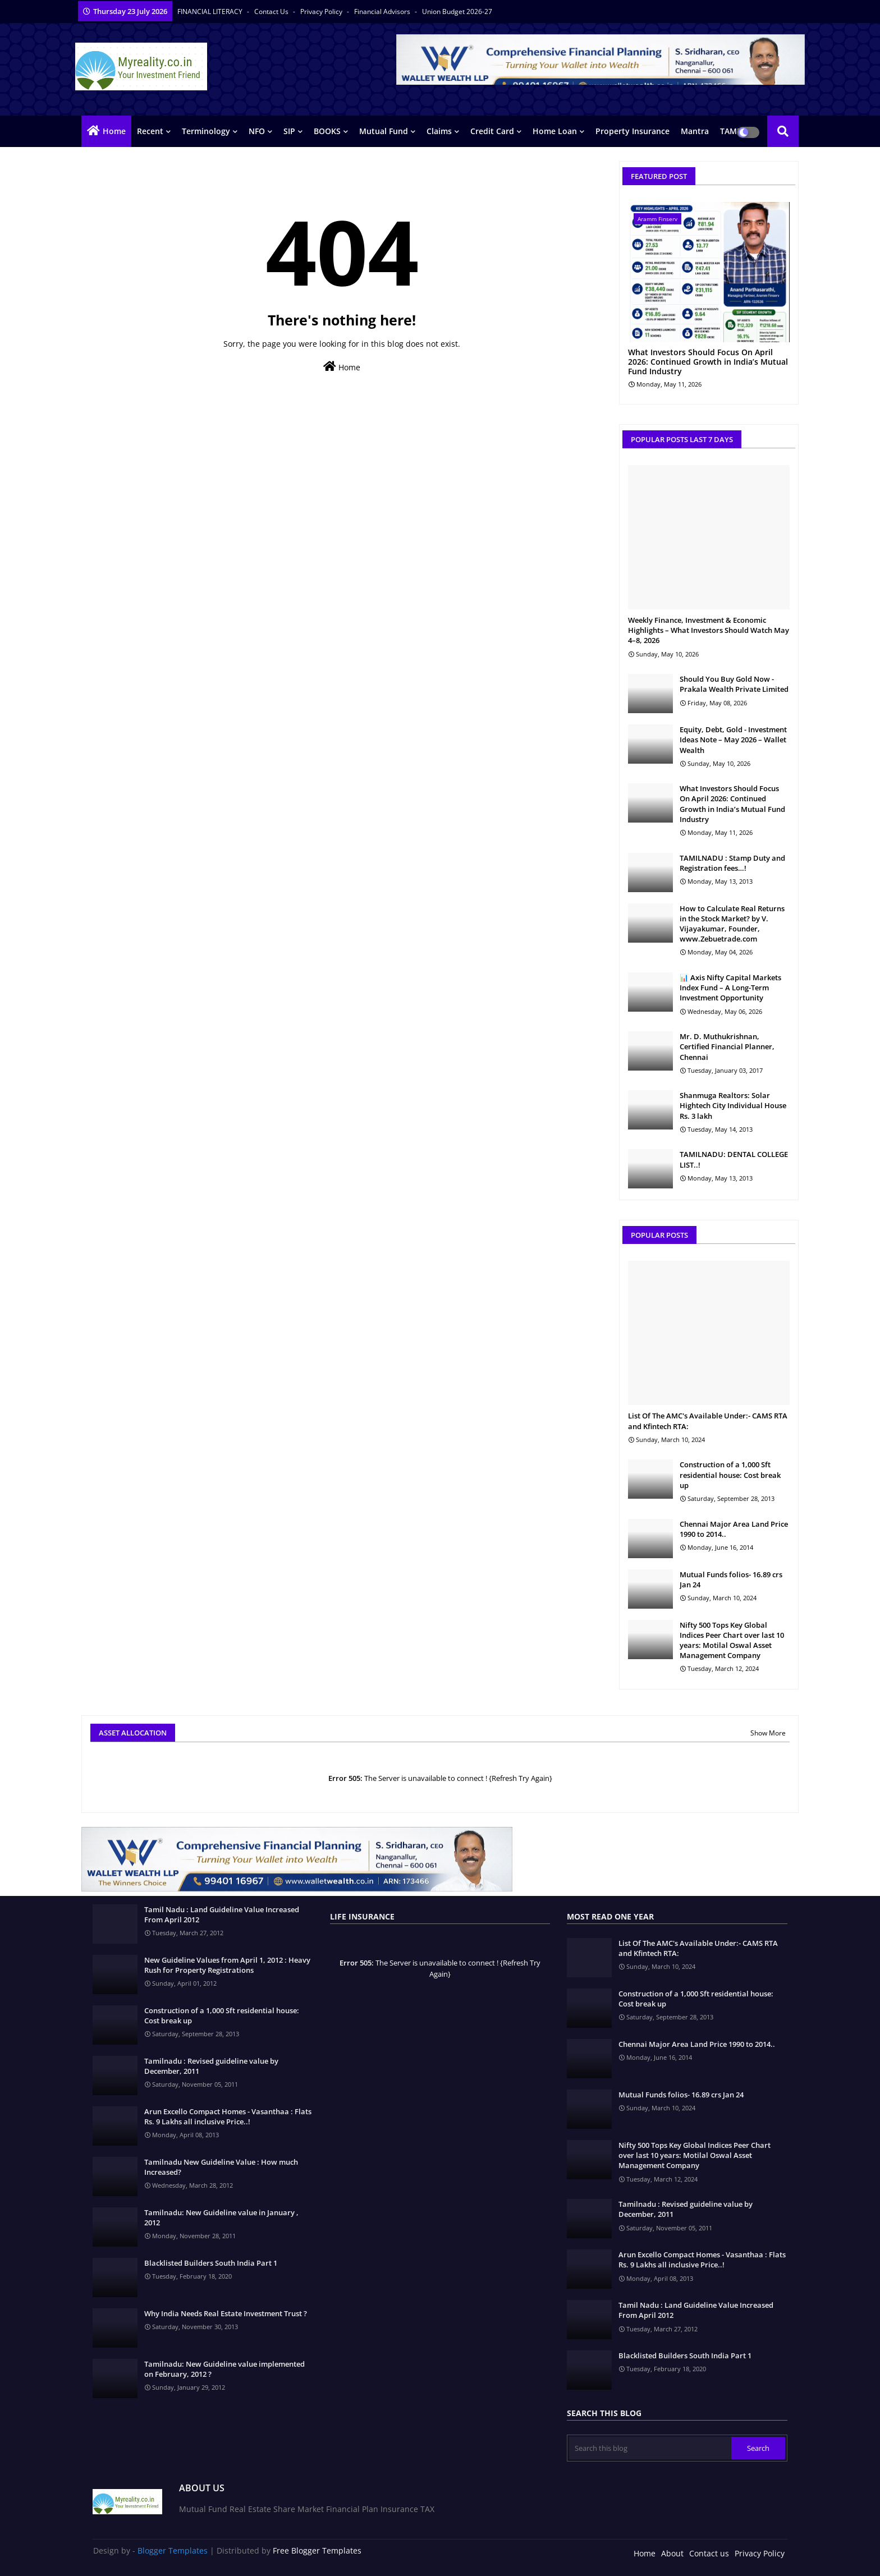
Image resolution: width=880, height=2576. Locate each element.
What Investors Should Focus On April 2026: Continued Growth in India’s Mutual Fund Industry (708, 362)
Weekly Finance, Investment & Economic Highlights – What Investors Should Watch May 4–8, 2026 (708, 630)
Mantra (695, 131)
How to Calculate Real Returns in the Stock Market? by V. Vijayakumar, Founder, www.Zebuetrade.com (732, 923)
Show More (768, 1733)
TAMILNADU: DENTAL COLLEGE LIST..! (734, 1159)
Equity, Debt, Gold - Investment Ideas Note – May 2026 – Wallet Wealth (733, 739)
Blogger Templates (173, 2550)
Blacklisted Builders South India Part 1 (210, 2263)
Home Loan (555, 131)
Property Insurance (632, 131)
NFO (257, 131)
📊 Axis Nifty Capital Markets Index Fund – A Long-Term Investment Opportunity (730, 987)
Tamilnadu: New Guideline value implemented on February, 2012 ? (224, 2369)
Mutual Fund (383, 131)
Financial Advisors (383, 11)
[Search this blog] (650, 2448)
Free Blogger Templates (317, 2550)
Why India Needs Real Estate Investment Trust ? (225, 2313)
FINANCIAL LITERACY (210, 11)
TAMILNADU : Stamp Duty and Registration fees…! (732, 863)
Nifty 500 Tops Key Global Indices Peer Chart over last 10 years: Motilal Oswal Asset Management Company (732, 1640)
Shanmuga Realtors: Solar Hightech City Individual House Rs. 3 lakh (733, 1105)
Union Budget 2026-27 (457, 11)
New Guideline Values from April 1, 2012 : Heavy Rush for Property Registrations (227, 1965)
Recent (150, 131)
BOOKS (327, 131)
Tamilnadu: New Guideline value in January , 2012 (221, 2217)
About (672, 2553)
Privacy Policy (322, 11)
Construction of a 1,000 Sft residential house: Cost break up (730, 1474)
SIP (289, 131)
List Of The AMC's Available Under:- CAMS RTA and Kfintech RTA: (707, 1421)
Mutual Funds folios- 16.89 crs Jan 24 (731, 1579)
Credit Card (492, 131)
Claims (439, 131)
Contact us (272, 11)
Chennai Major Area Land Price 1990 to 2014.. (734, 1529)
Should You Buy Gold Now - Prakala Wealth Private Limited (734, 684)
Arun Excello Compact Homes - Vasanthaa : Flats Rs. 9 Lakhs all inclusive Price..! (227, 2116)
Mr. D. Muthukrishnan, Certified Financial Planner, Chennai (727, 1046)
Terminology (206, 131)
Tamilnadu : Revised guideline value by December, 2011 (211, 2066)
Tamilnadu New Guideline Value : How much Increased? (221, 2167)
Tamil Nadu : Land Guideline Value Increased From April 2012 (221, 1914)
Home (114, 131)
